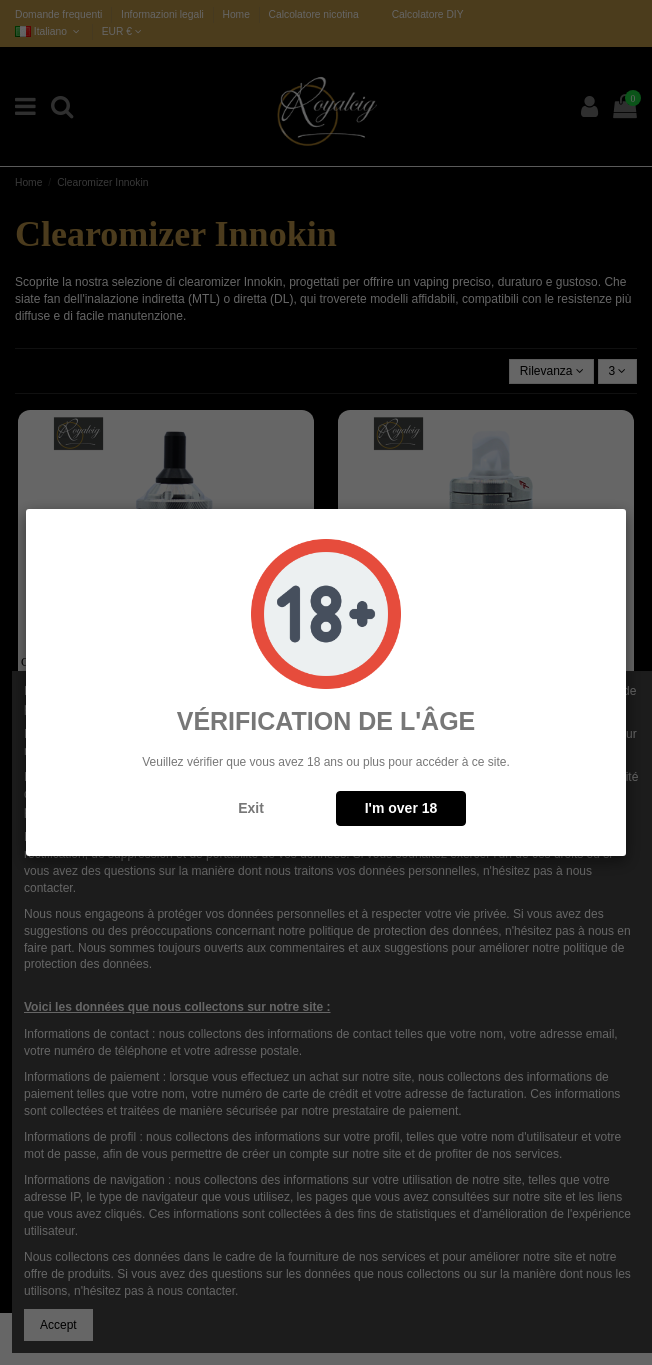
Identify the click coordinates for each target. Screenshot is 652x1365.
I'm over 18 (401, 808)
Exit (251, 808)
